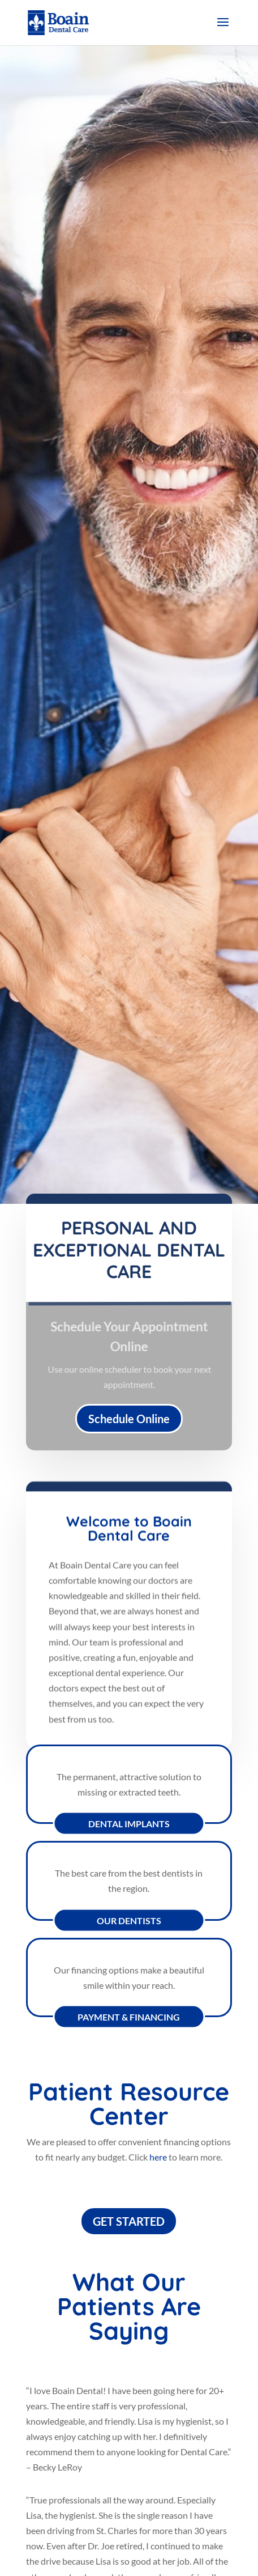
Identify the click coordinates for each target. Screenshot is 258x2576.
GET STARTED (129, 2221)
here (158, 2156)
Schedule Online (129, 1418)
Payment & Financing (129, 2016)
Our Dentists (129, 1920)
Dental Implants (129, 1823)
